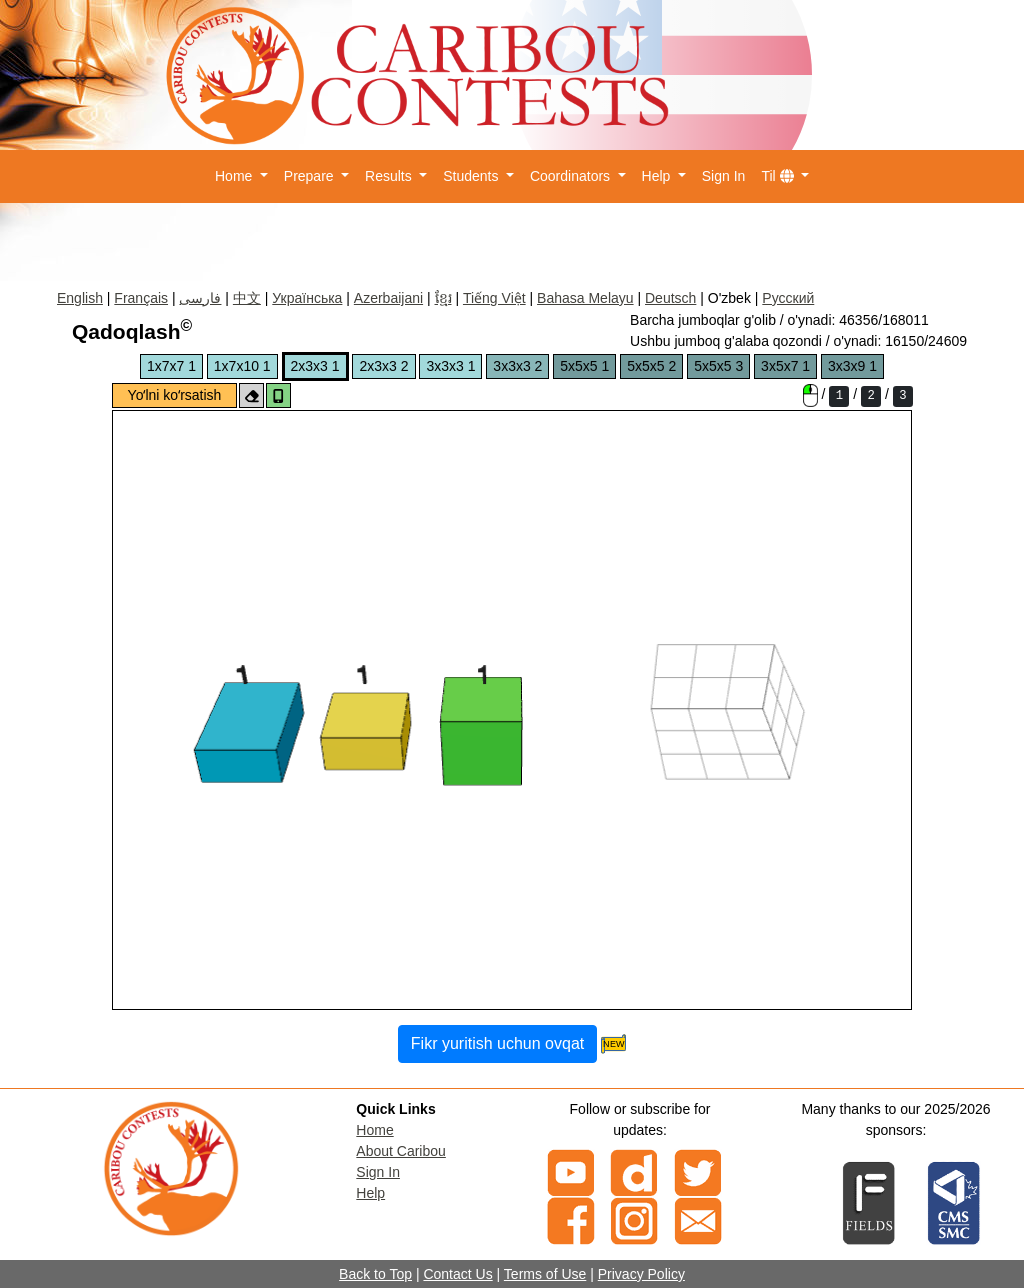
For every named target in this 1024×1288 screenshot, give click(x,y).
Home (374, 1130)
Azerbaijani (388, 298)
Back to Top (375, 1274)
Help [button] (658, 176)
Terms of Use (545, 1274)
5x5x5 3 (718, 366)
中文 (247, 298)
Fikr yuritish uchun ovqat (497, 1043)
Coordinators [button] (572, 176)
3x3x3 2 (517, 366)
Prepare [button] (311, 176)
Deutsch (670, 298)
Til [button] (779, 176)
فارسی (200, 298)
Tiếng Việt (494, 298)
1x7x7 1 (171, 366)
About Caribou (401, 1151)
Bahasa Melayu (585, 298)
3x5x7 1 (785, 366)
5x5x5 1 (584, 366)
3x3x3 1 (450, 366)
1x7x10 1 (242, 366)
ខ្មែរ (443, 298)
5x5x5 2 (651, 366)
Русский (788, 298)
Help (370, 1193)
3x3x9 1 (852, 366)
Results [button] (390, 176)
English (80, 298)
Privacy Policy (641, 1274)
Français (141, 298)
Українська (307, 298)
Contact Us (457, 1274)
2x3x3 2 (383, 366)
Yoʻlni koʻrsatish (175, 395)
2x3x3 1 (315, 366)
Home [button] (235, 176)
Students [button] (472, 176)
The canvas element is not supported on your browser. (512, 710)
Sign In (724, 176)
